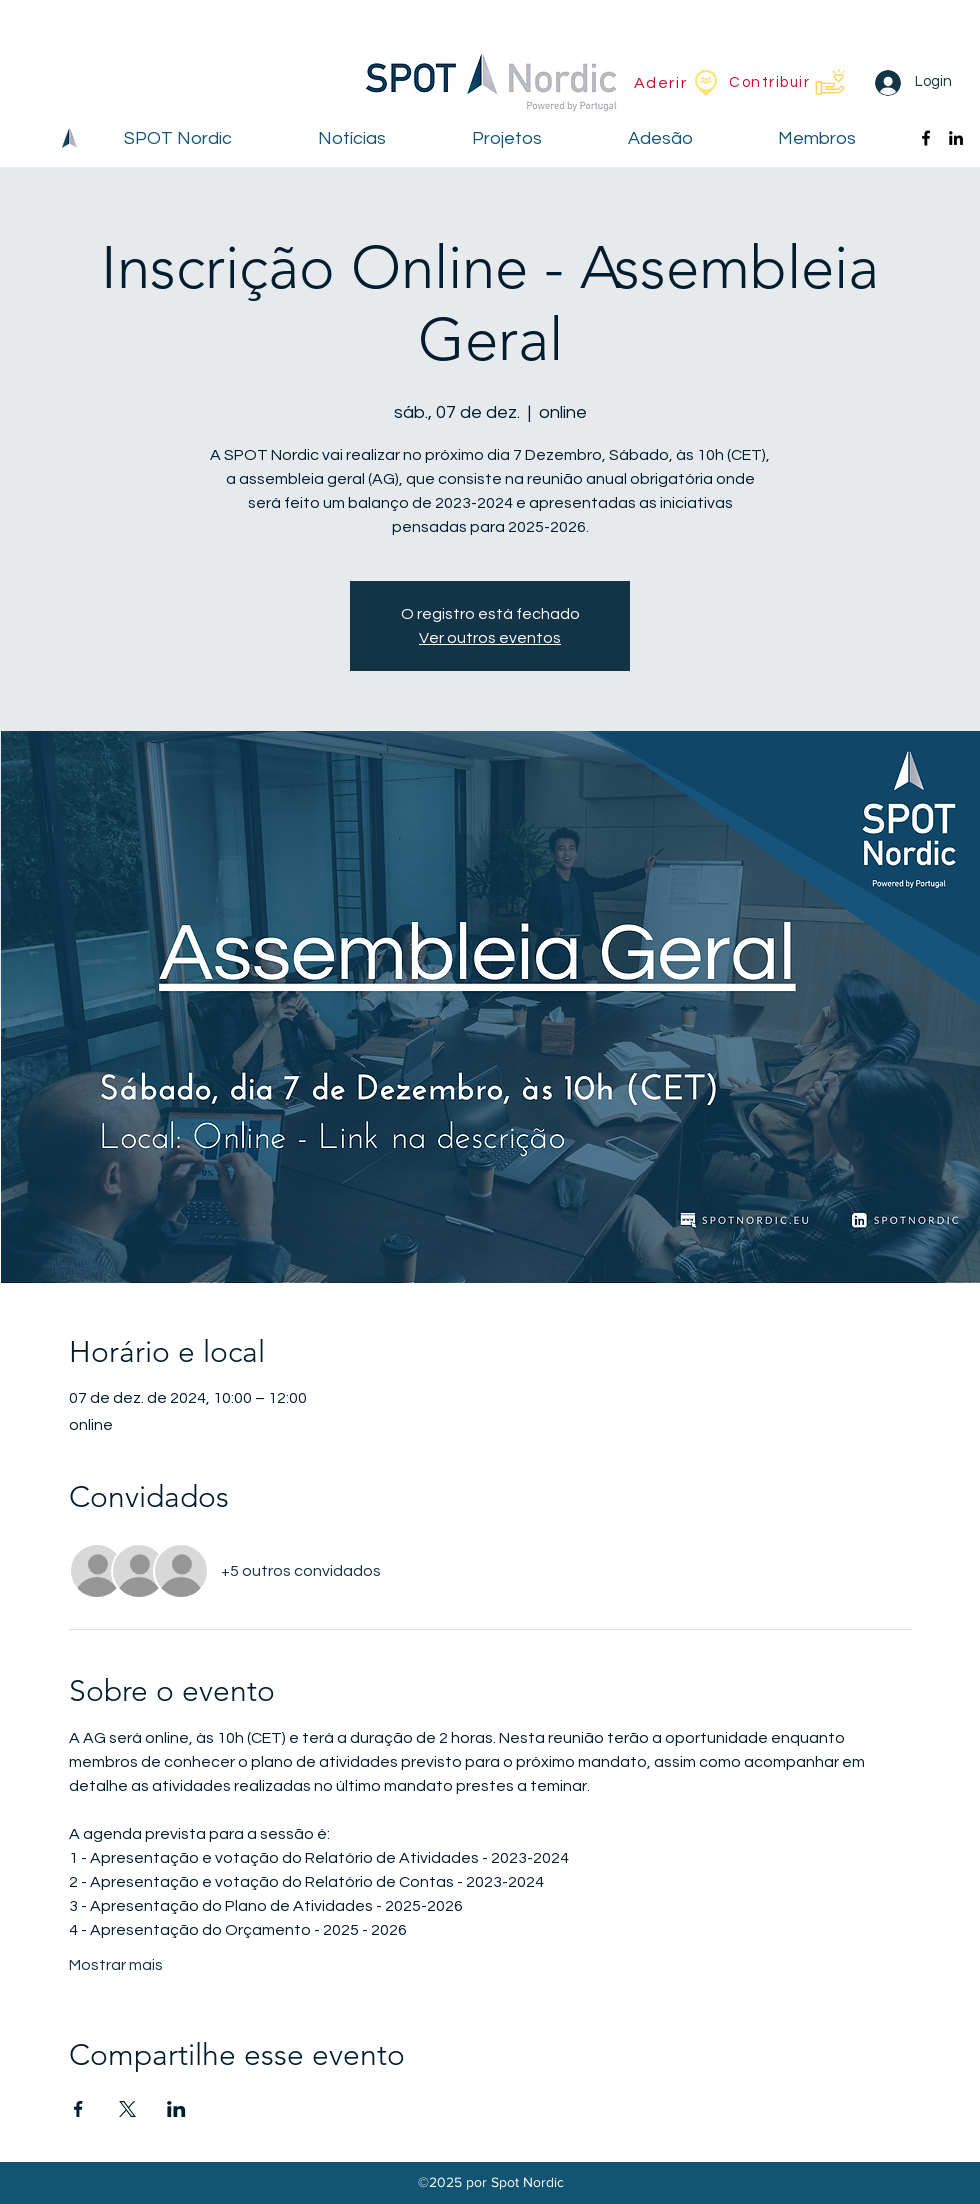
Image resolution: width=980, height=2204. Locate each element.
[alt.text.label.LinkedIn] (956, 138)
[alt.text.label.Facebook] (926, 138)
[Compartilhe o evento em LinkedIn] (176, 2109)
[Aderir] (677, 83)
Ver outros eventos (490, 638)
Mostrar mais (116, 1965)
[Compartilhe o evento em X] (127, 2109)
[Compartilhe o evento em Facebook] (78, 2109)
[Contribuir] (787, 82)
